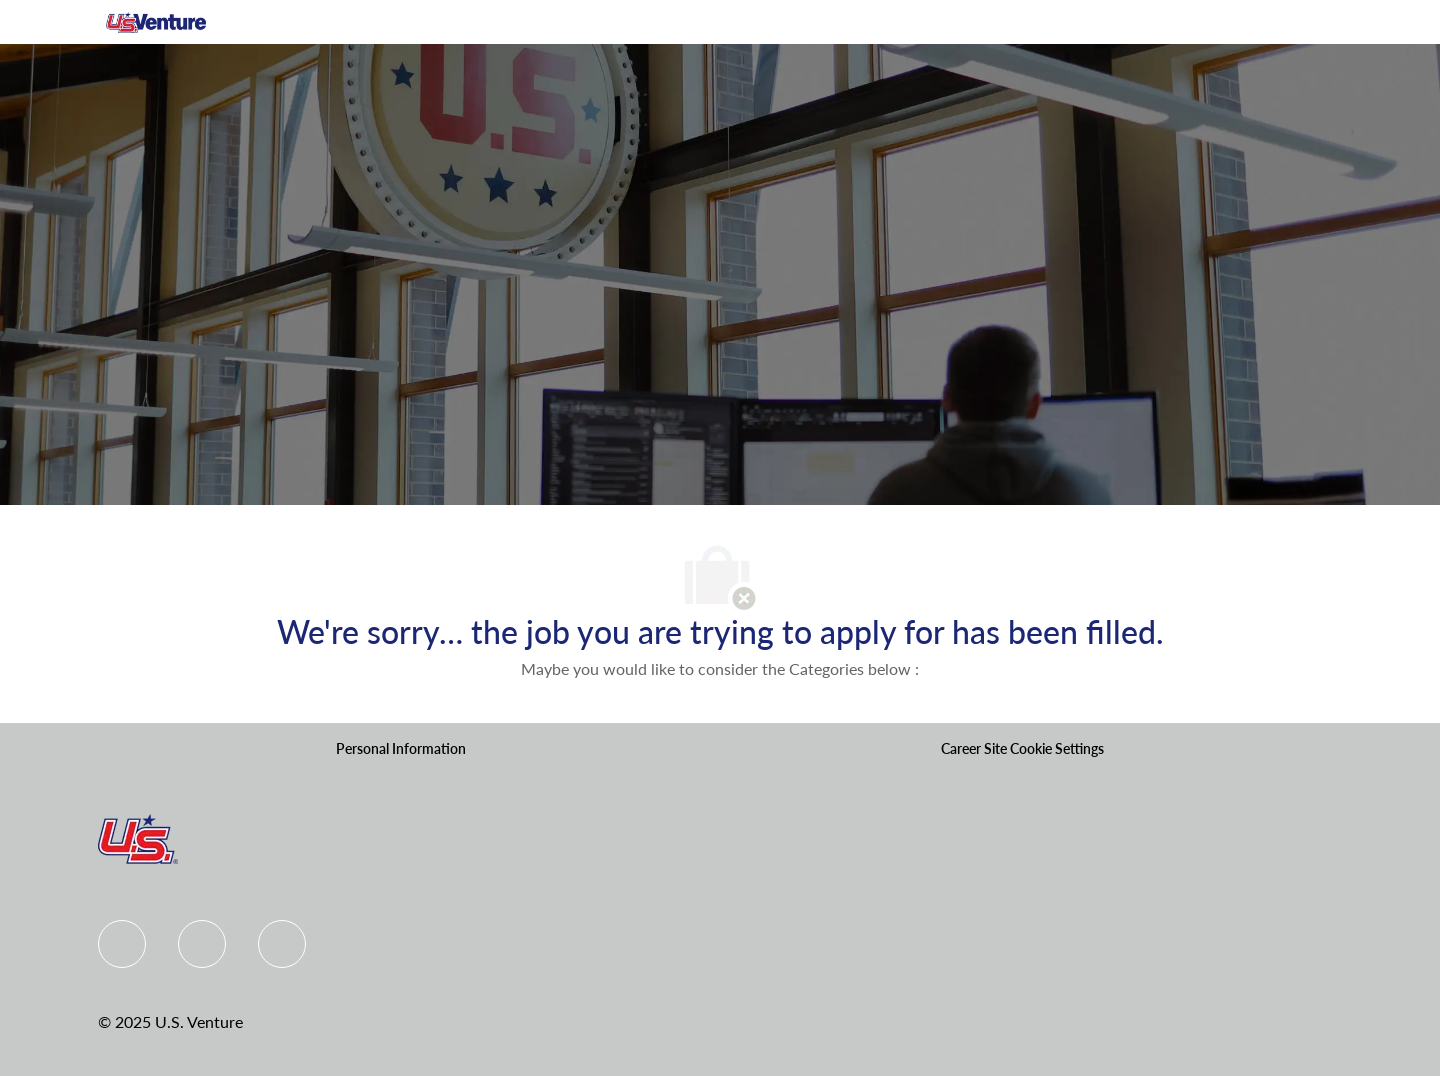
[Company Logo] (156, 22)
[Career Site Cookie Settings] (1022, 749)
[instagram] (282, 944)
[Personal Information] (401, 749)
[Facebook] (122, 944)
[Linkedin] (202, 944)
